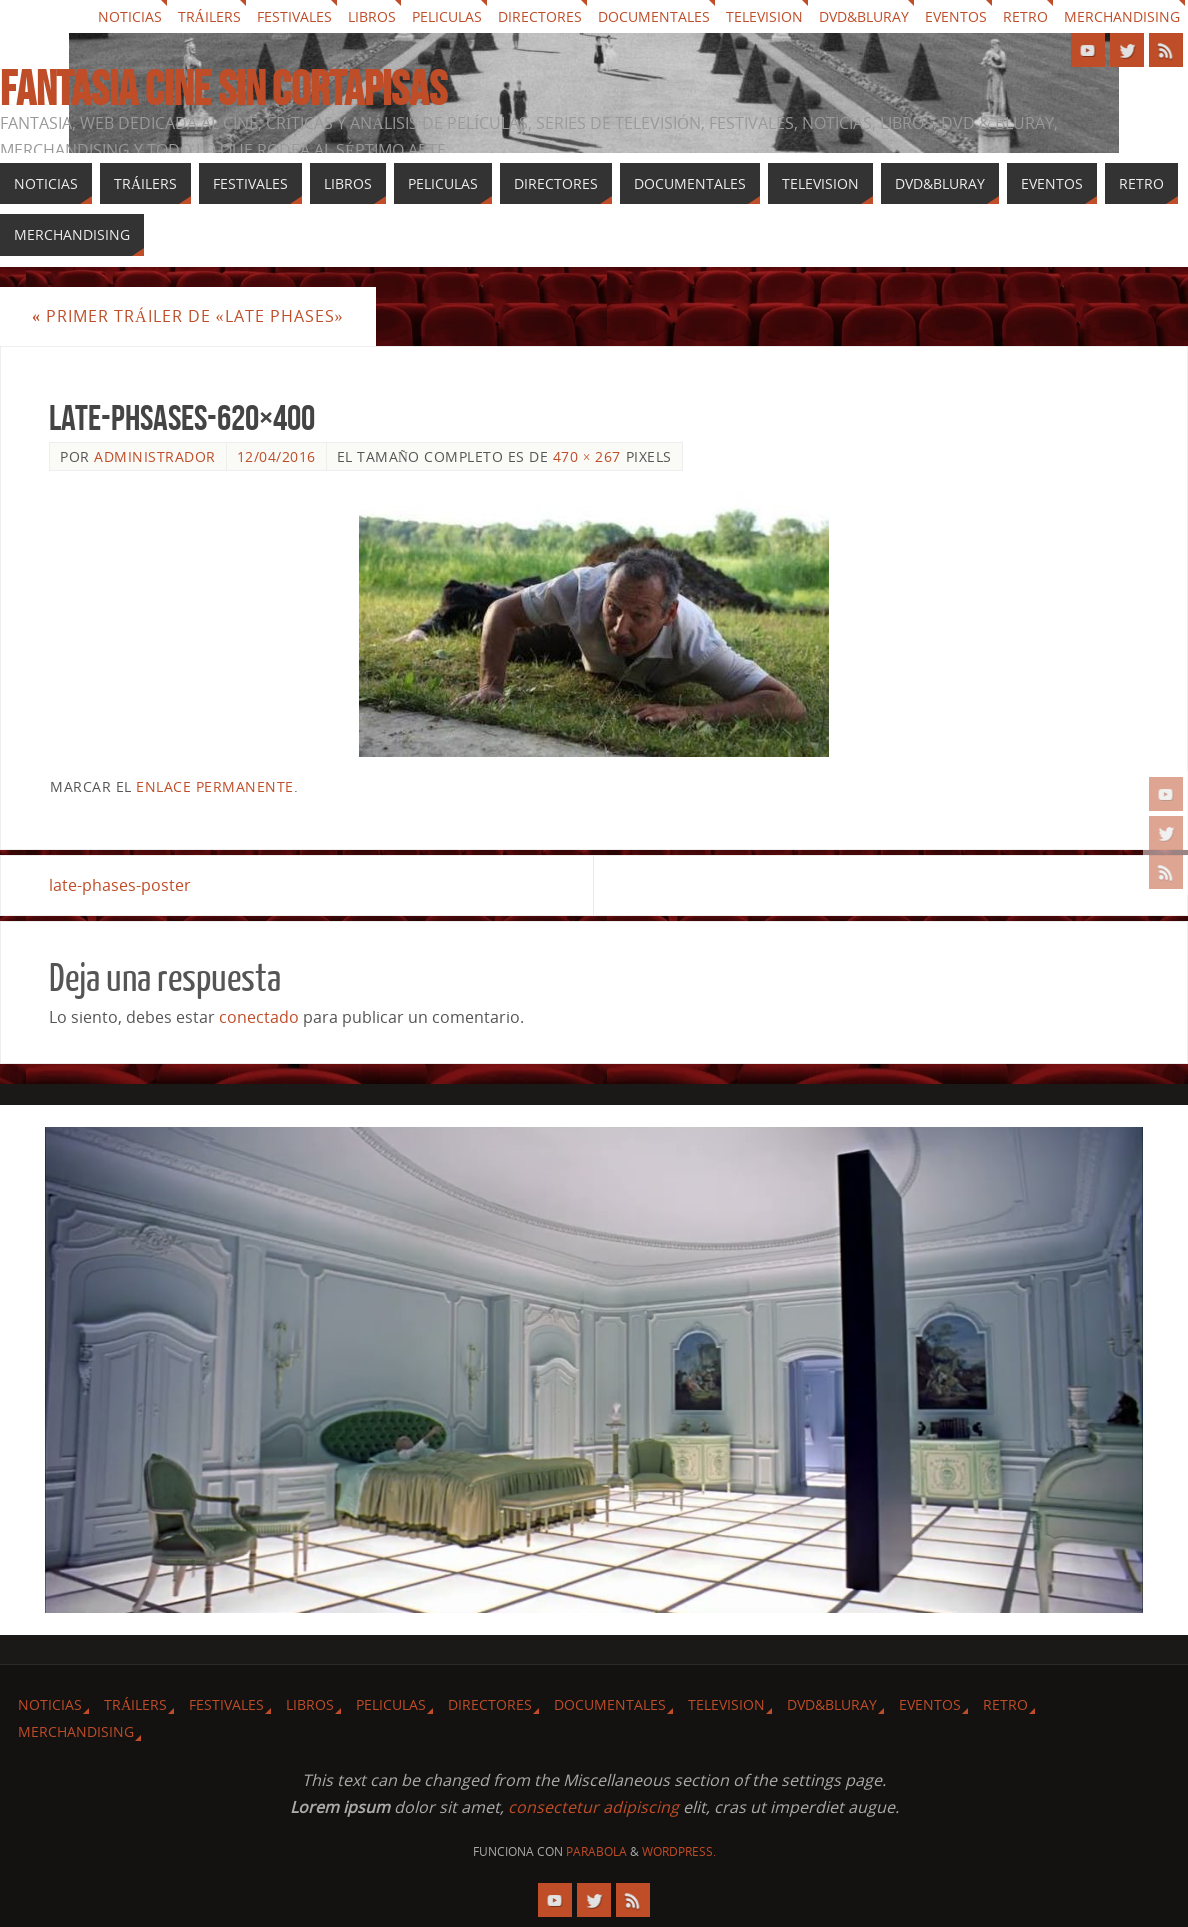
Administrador (155, 456)
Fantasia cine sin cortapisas (223, 89)
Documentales (654, 16)
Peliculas (447, 16)
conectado (259, 1017)
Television (764, 16)
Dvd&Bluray (864, 16)
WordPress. (679, 1851)
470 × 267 (587, 456)
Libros (372, 16)
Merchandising (1122, 16)
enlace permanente (215, 786)
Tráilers (209, 16)
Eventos (956, 16)
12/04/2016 (276, 456)
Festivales (294, 16)
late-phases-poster (120, 885)
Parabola (596, 1851)
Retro (1025, 16)
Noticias (130, 16)
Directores (540, 16)
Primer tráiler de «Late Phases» (188, 316)
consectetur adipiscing (593, 1807)
